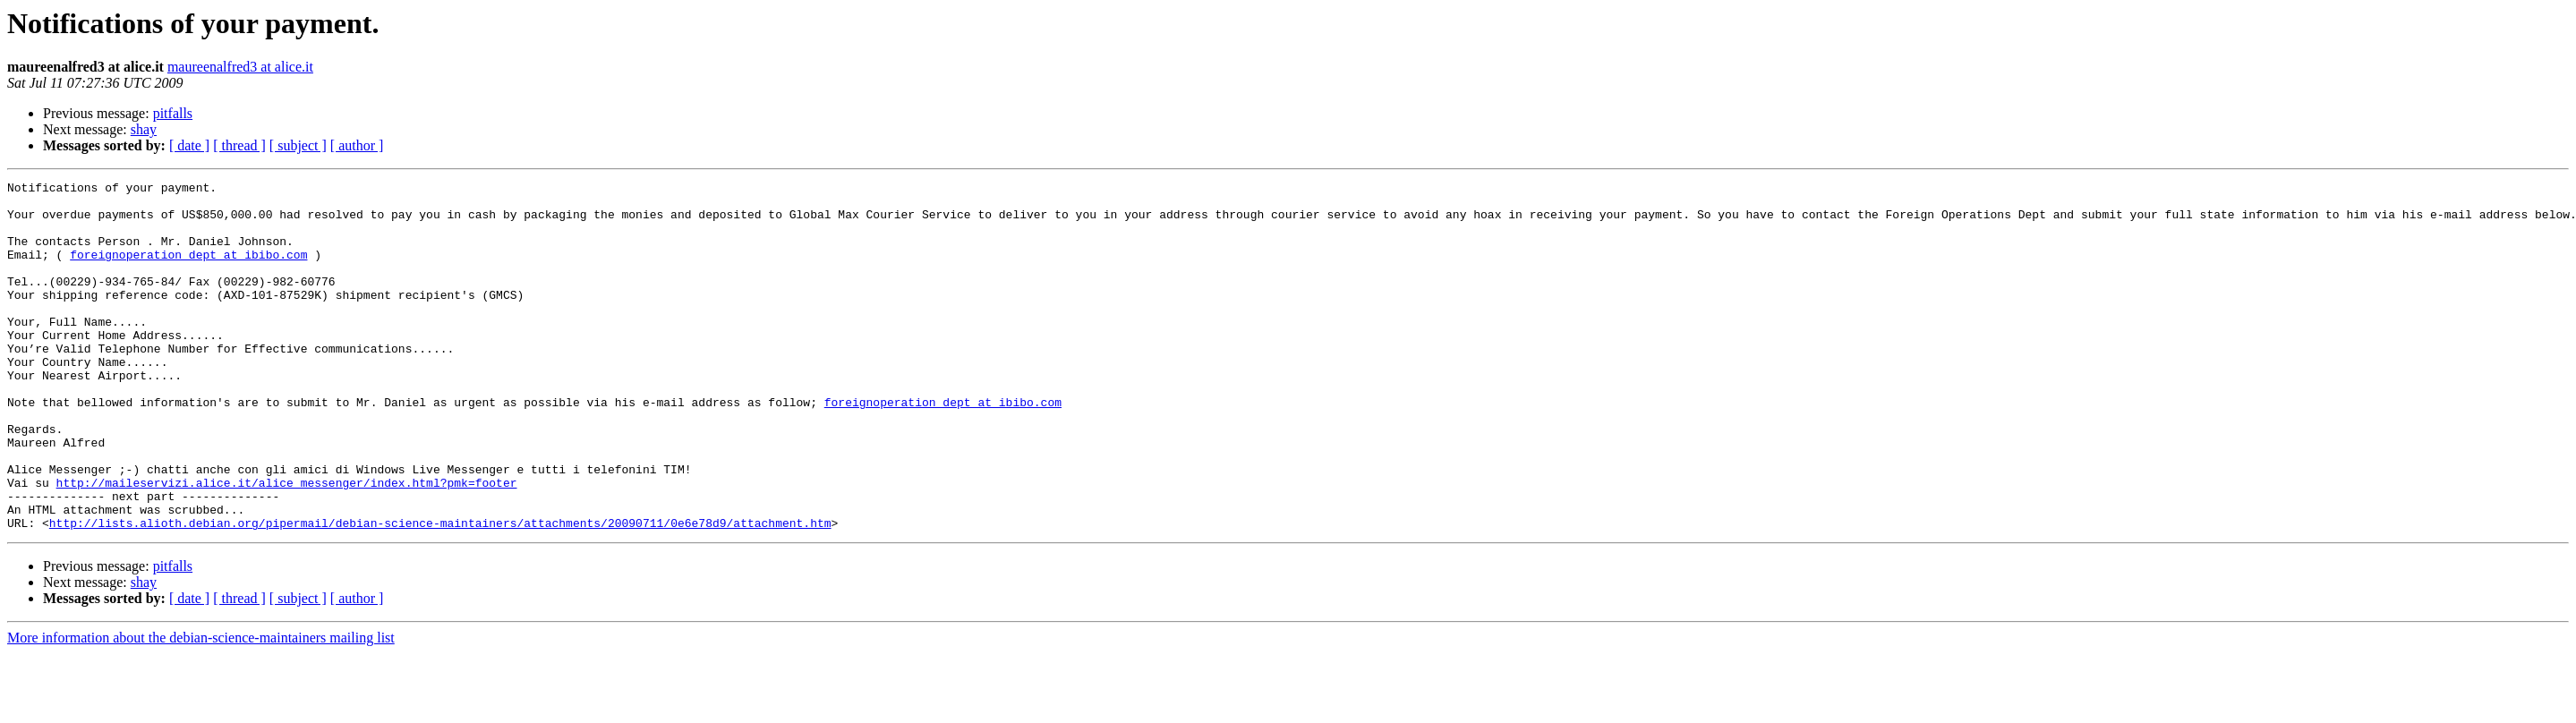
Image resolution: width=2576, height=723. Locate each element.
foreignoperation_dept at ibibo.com (188, 270)
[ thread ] (239, 145)
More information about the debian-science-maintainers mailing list (201, 707)
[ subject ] (298, 145)
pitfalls (172, 113)
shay (144, 129)
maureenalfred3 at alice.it (240, 66)
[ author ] (357, 145)
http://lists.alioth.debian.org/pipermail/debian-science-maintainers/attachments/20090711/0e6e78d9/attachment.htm (440, 592)
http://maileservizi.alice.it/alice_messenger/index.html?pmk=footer (286, 544)
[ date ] (189, 145)
